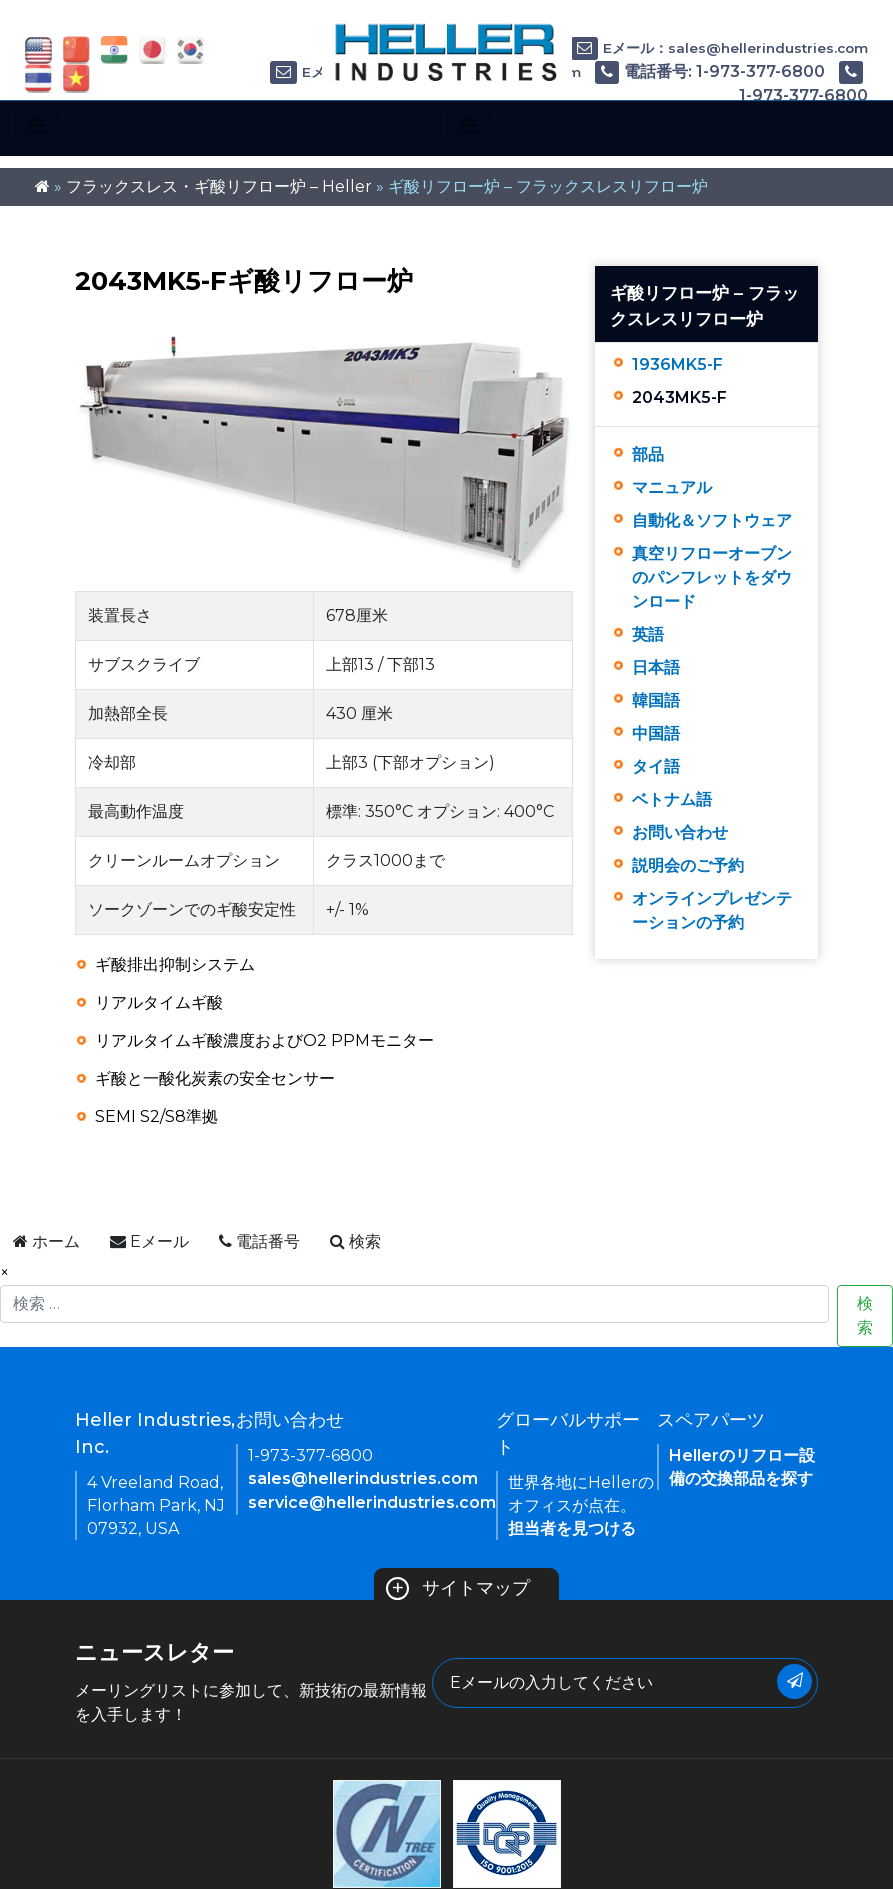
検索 (865, 1315)
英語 (648, 634)
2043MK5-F (679, 397)
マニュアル (672, 487)
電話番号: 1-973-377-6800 (710, 71)
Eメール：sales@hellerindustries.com (719, 48)
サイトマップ (458, 1588)
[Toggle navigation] (36, 126)
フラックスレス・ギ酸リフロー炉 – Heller (219, 186)
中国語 (656, 733)
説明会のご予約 (688, 865)
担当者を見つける (572, 1528)
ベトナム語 (672, 799)
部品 (648, 454)
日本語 (656, 667)
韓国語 (656, 700)
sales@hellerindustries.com (363, 1478)
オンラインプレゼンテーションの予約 (712, 910)
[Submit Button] (794, 1681)
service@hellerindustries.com (372, 1502)
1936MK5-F (677, 364)
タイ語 (656, 766)
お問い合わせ (680, 832)
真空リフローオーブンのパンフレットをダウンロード (712, 577)
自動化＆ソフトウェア (712, 520)
